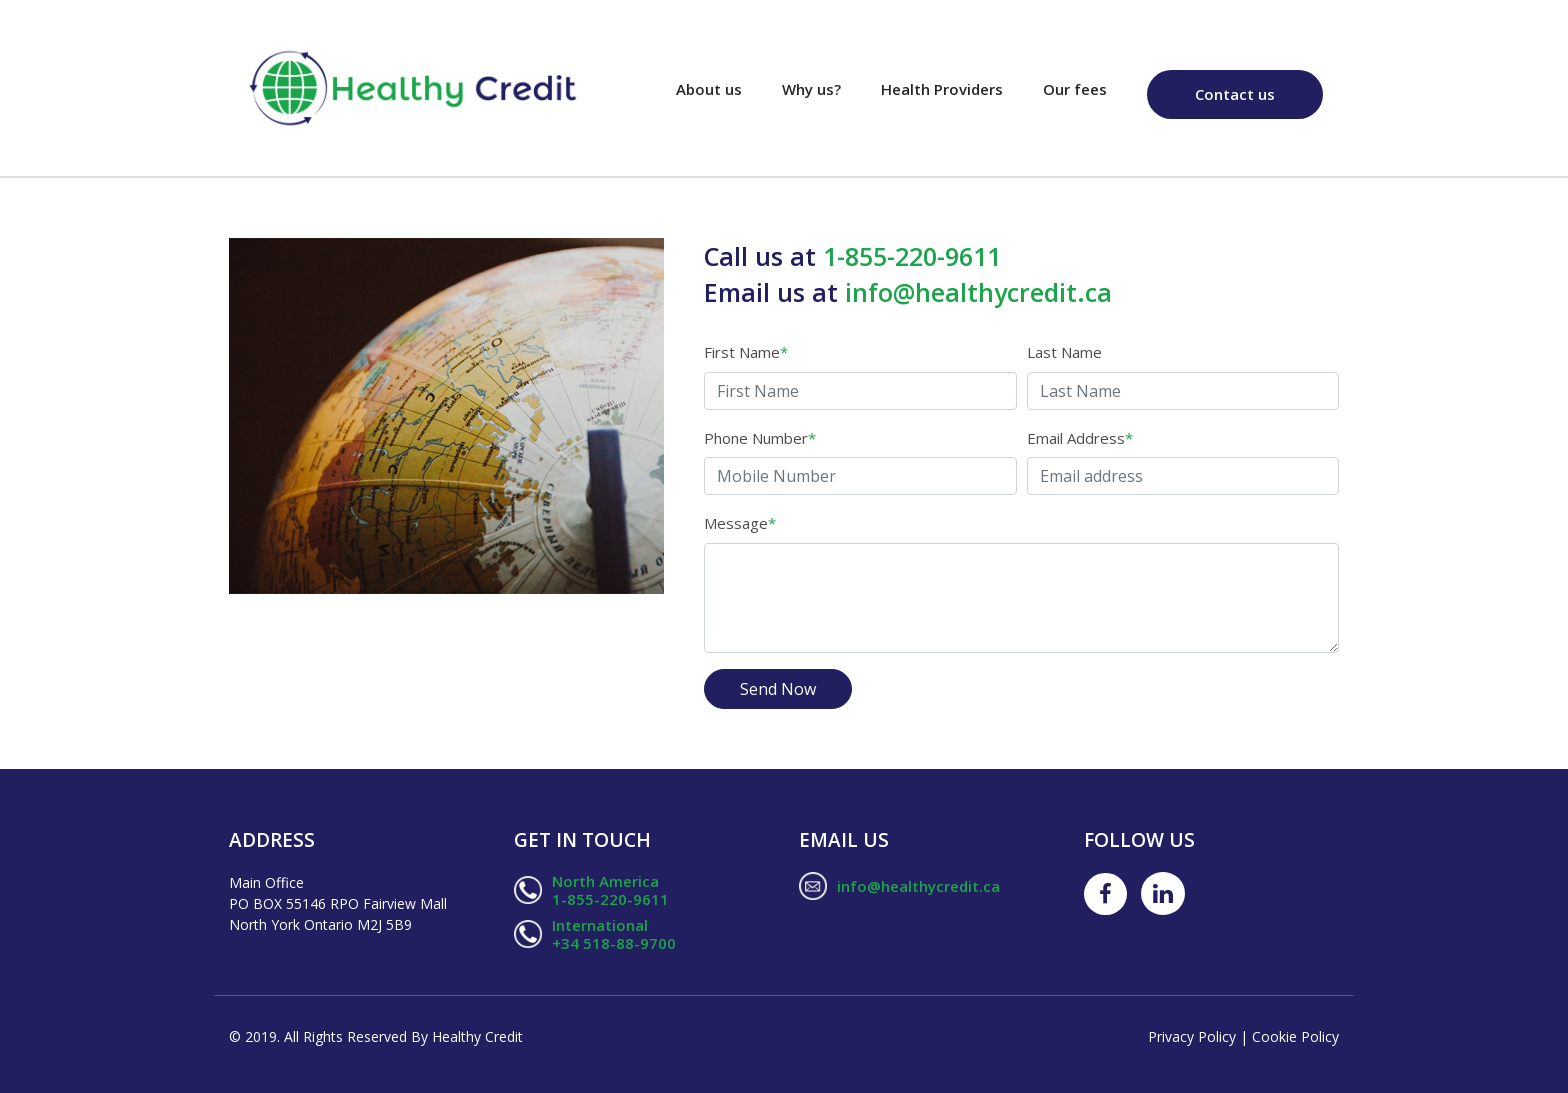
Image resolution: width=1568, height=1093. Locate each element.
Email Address (1080, 438)
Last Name (1064, 352)
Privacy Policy (1194, 1036)
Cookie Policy (1295, 1036)
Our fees (1075, 89)
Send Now (778, 689)
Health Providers (942, 89)
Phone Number (760, 438)
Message (740, 523)
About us (719, 88)
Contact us (1235, 94)
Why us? (811, 89)
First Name (746, 352)
